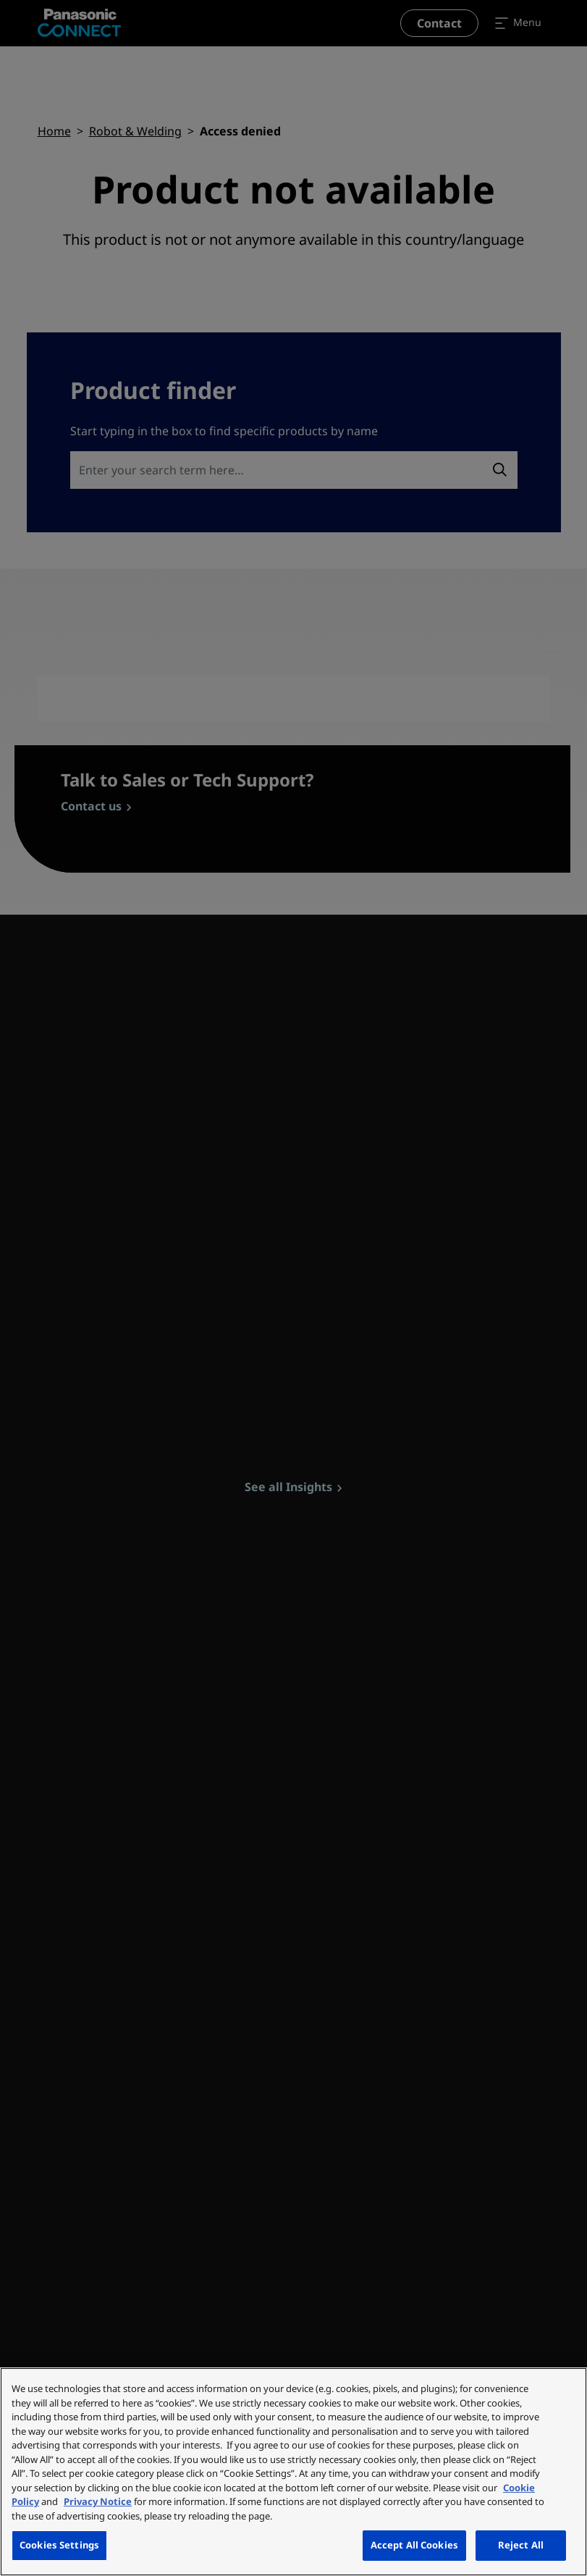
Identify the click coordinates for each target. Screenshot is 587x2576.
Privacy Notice (98, 2501)
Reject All (521, 2544)
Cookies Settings (59, 2544)
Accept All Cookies (414, 2544)
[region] (293, 2471)
